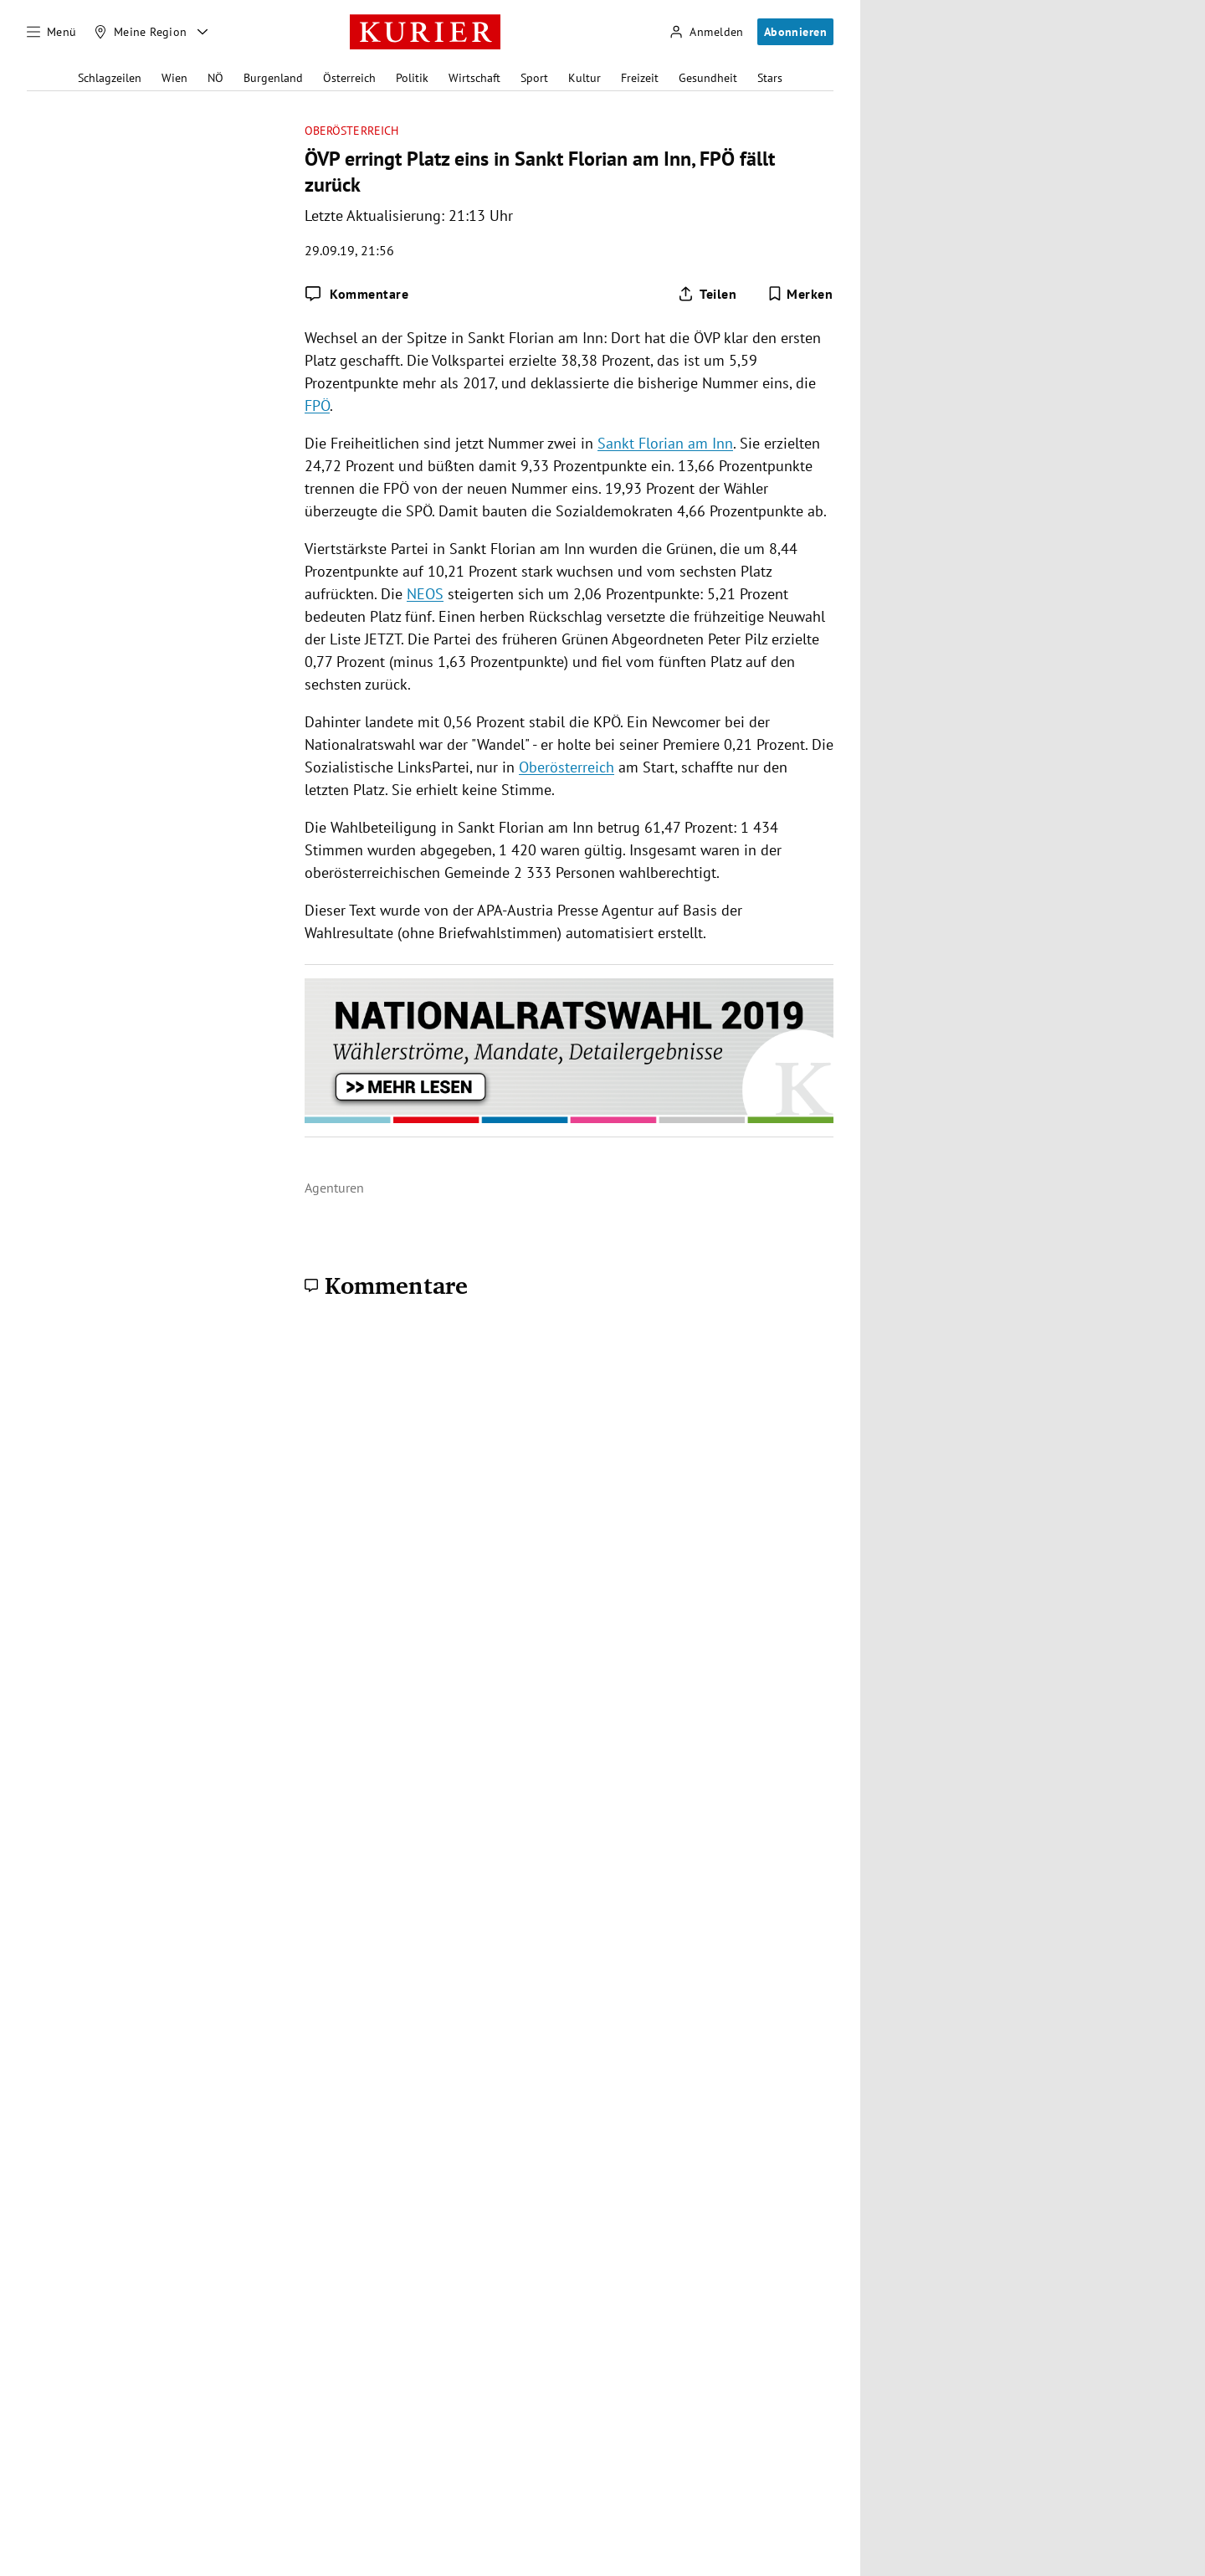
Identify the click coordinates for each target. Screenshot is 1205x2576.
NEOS (425, 593)
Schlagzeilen (109, 77)
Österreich (349, 77)
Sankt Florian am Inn (665, 443)
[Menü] (52, 31)
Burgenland (273, 77)
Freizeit (640, 77)
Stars (769, 77)
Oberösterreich (351, 131)
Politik (412, 77)
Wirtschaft (474, 77)
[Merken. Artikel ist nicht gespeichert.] (800, 293)
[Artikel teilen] (707, 294)
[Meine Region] (140, 31)
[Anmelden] (706, 32)
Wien (174, 77)
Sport (534, 77)
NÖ (215, 77)
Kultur (584, 77)
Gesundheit (708, 77)
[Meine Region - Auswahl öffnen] (202, 32)
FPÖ (317, 405)
